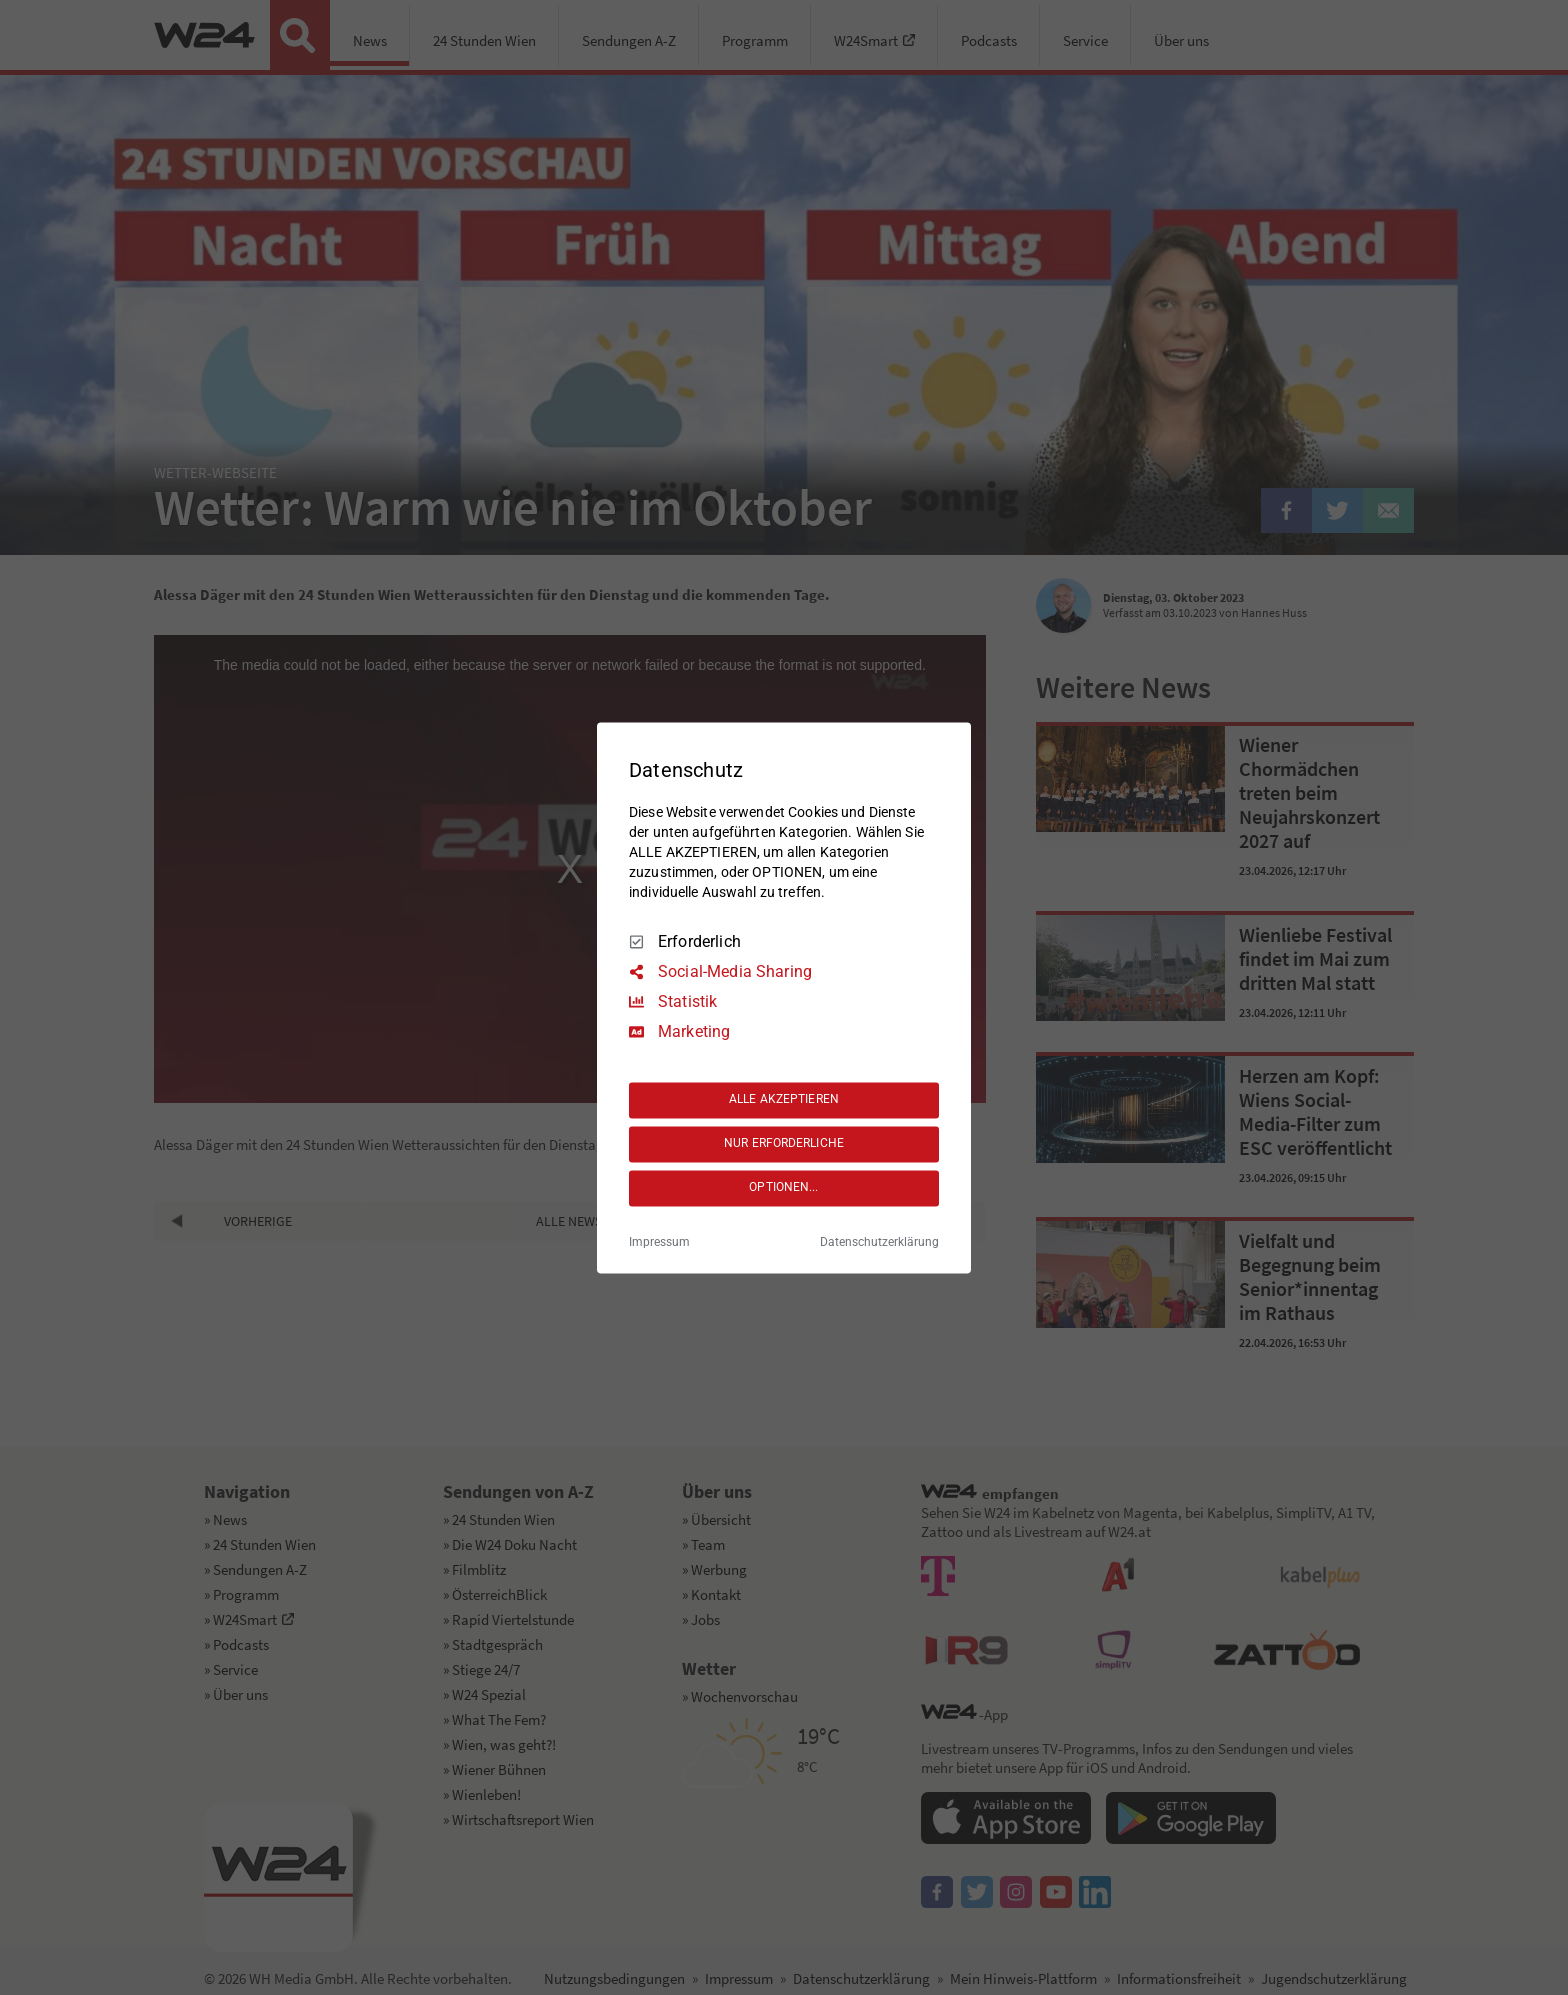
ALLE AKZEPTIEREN (784, 1100)
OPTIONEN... (783, 1188)
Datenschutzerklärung (879, 1242)
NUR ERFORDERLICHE (784, 1144)
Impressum (659, 1242)
